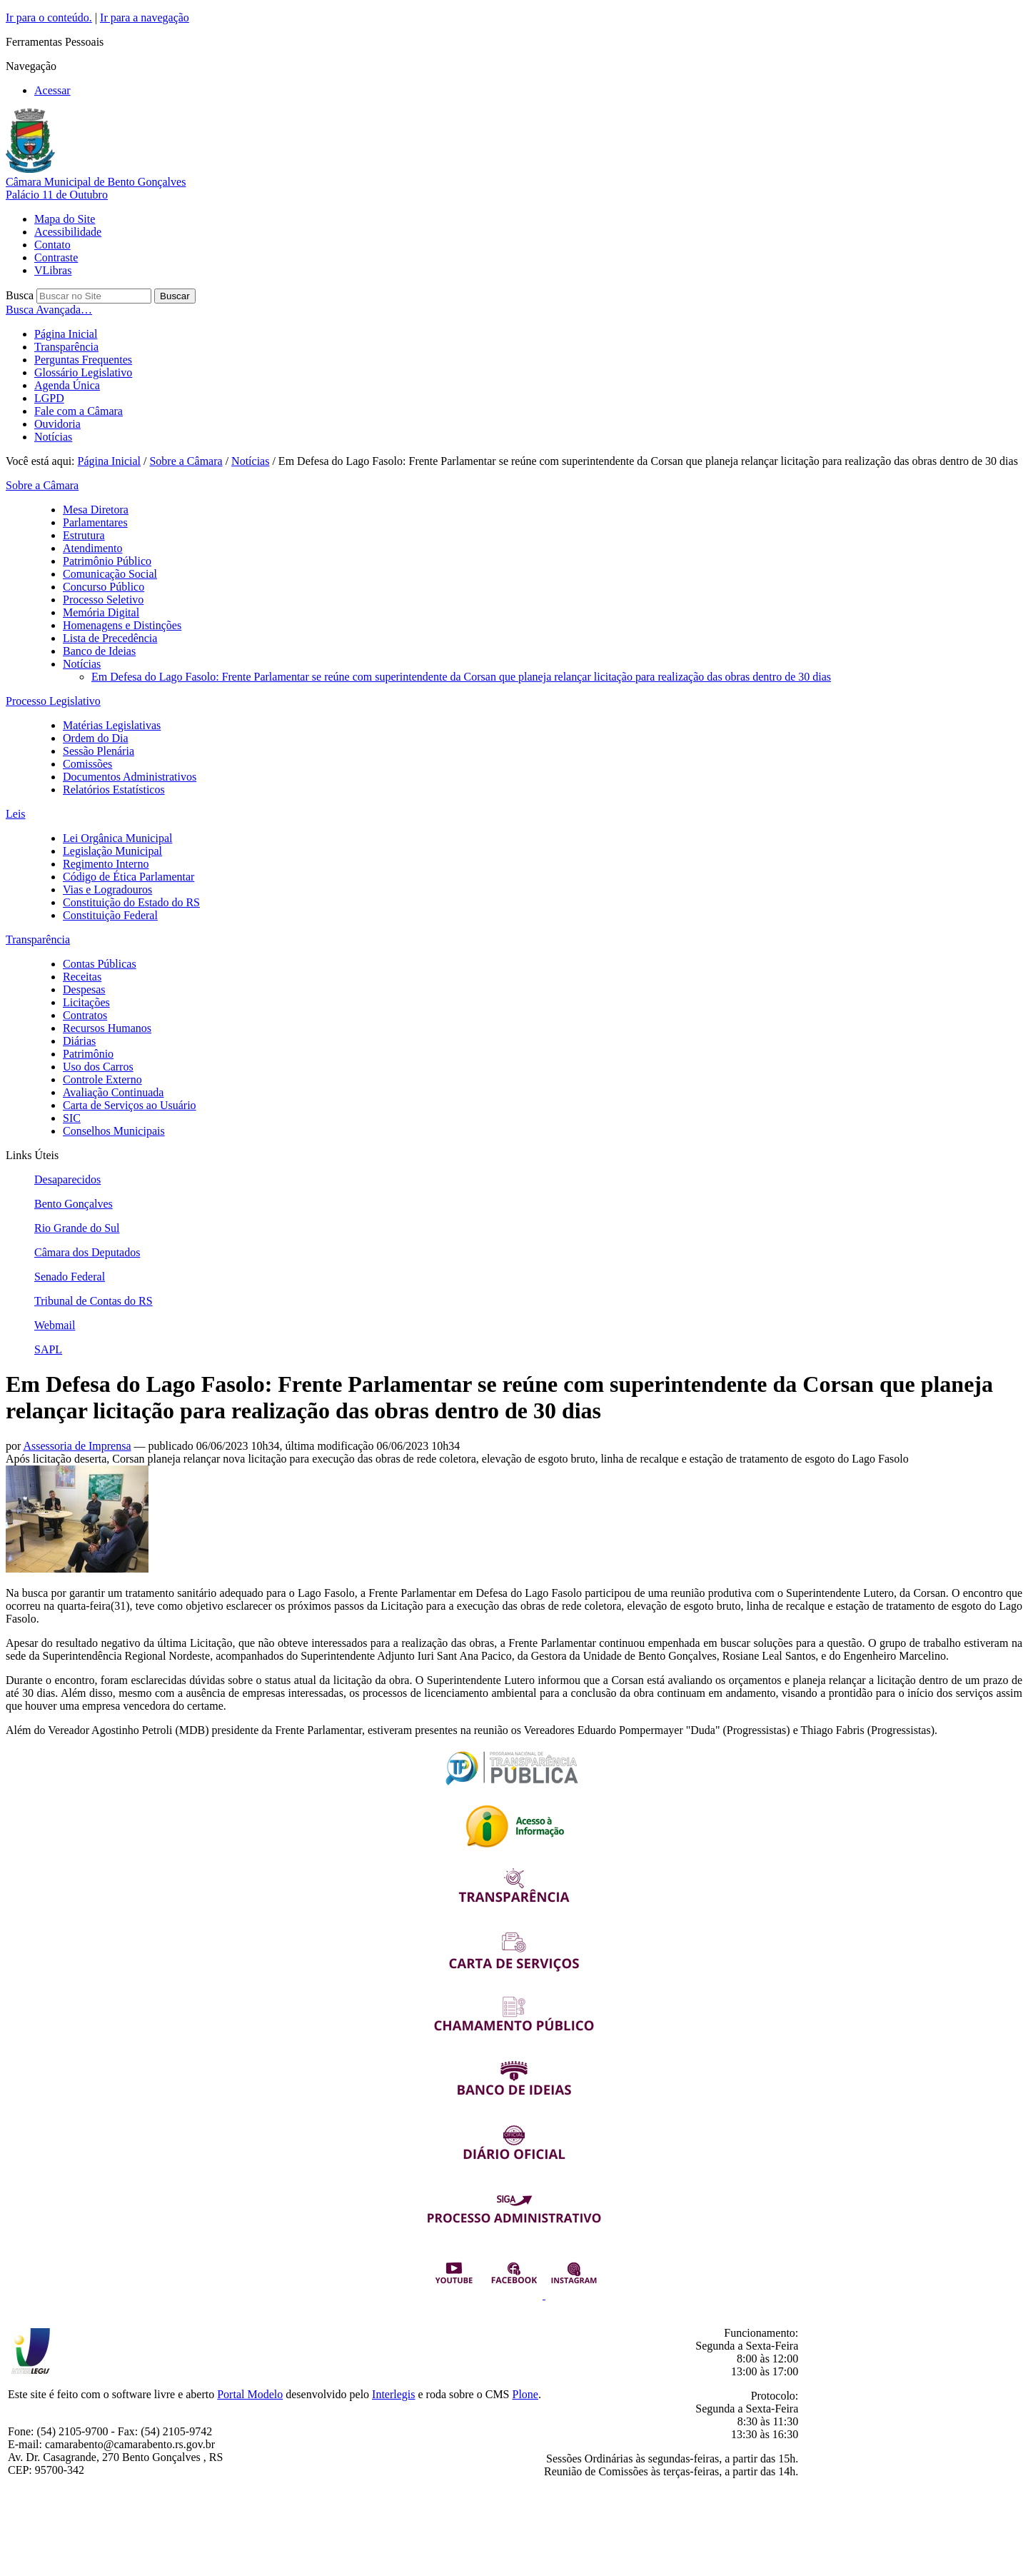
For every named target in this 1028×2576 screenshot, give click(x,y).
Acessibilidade (67, 232)
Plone (525, 2394)
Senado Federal (69, 1277)
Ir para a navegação (144, 17)
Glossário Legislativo (83, 372)
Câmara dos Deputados (87, 1252)
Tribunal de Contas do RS (93, 1301)
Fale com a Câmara (78, 411)
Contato (52, 245)
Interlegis (393, 2394)
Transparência (66, 347)
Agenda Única (67, 385)
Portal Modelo (250, 2394)
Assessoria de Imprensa (77, 1446)
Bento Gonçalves (73, 1204)
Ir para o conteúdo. (49, 17)
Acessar (52, 90)
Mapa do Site (64, 219)
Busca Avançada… (49, 310)
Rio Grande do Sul (77, 1228)
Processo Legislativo (53, 701)
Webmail (54, 1325)
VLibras (52, 270)
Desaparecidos (67, 1179)
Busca (20, 295)
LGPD (49, 398)
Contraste (56, 257)
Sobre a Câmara (185, 461)
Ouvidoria (57, 424)
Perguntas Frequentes (83, 360)
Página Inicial (65, 334)
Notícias (53, 437)
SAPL (48, 1349)
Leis (16, 814)
